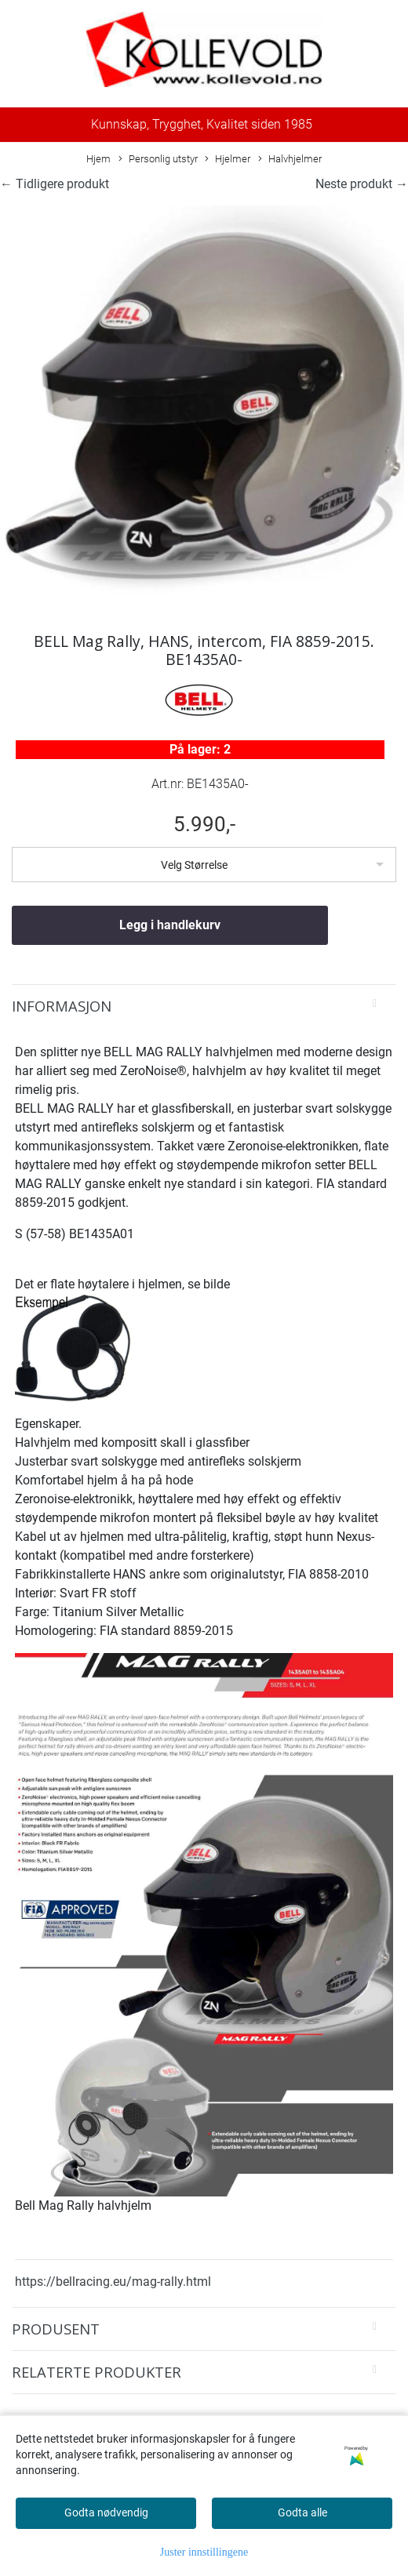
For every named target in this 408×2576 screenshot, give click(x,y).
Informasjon (61, 1006)
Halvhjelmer (290, 159)
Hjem (98, 159)
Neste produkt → (361, 183)
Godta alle (302, 2512)
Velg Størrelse (194, 865)
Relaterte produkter (96, 2372)
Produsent (56, 2328)
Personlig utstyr (158, 159)
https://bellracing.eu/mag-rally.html (113, 2281)
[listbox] (204, 864)
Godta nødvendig (106, 2512)
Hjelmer (227, 159)
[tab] (204, 1006)
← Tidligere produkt (54, 183)
